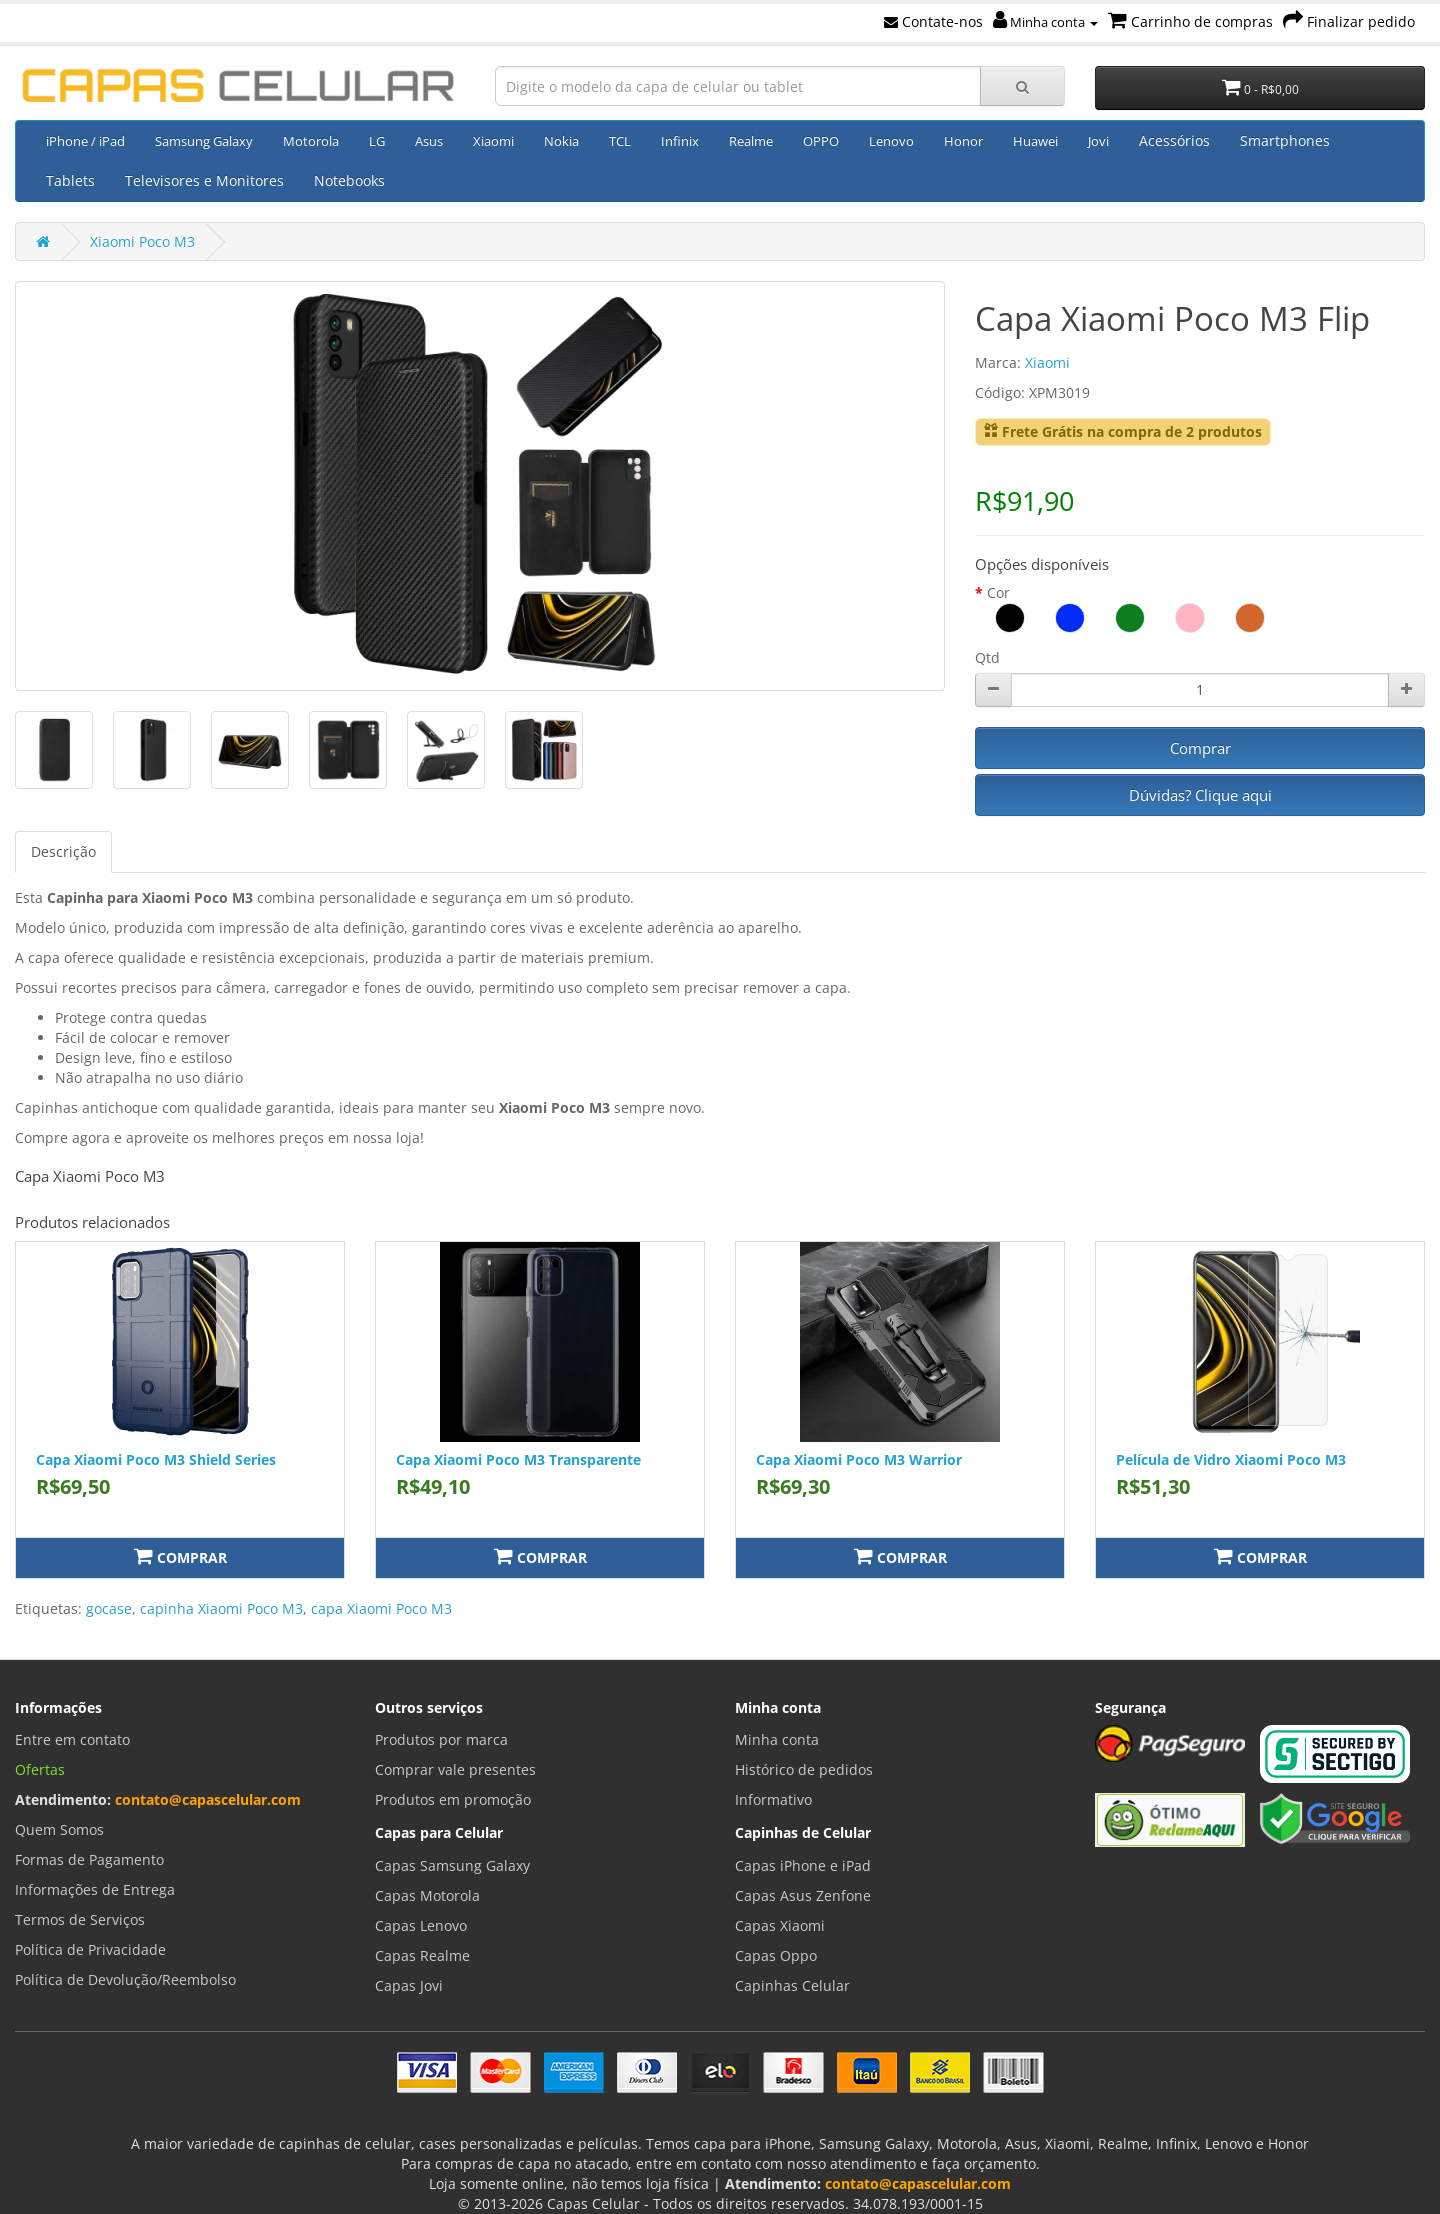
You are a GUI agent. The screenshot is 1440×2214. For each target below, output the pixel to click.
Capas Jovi (409, 1985)
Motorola (311, 141)
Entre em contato (72, 1739)
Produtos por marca (441, 1739)
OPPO (821, 141)
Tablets (70, 180)
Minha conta (1045, 22)
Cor (998, 592)
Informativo (773, 1799)
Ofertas (40, 1769)
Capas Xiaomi (780, 1925)
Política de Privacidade (90, 1949)
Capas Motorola (427, 1895)
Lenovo (891, 141)
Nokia (561, 141)
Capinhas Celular (792, 1985)
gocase (109, 1608)
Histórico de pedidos (804, 1769)
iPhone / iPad (85, 141)
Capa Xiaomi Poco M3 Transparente (518, 1459)
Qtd (987, 657)
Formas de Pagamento (89, 1859)
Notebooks (349, 180)
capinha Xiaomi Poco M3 (221, 1608)
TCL (620, 141)
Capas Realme (422, 1955)
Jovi (1098, 141)
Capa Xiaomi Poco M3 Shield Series (156, 1459)
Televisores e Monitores (204, 180)
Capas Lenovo (421, 1925)
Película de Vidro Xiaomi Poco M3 (1231, 1459)
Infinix (680, 141)
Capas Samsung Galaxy (452, 1865)
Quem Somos (59, 1829)
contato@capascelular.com (208, 1799)
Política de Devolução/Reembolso (125, 1979)
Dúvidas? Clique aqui (1200, 795)
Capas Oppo (776, 1955)
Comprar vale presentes (455, 1769)
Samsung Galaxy (204, 141)
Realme (751, 141)
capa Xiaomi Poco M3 (381, 1608)
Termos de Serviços (80, 1919)
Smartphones (1285, 140)
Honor (963, 141)
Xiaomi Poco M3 (142, 241)
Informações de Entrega (95, 1889)
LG (377, 141)
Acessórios (1174, 140)
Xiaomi (493, 141)
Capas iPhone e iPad (803, 1865)
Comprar (1200, 748)
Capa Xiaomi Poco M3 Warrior (859, 1459)
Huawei (1035, 141)
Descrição (63, 851)
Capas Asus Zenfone (803, 1895)
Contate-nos (933, 21)
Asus (429, 141)
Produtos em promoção (453, 1799)
